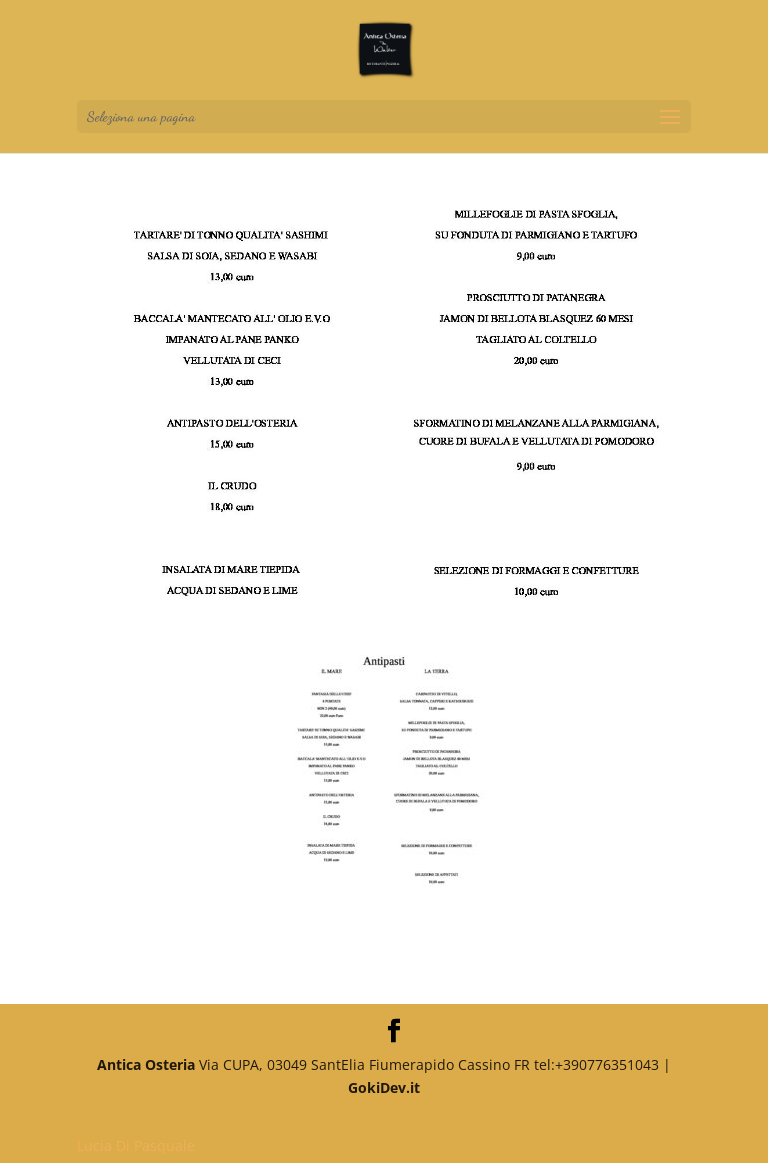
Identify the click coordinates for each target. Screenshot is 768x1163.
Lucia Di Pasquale (136, 1145)
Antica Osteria (146, 1064)
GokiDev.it (384, 1087)
